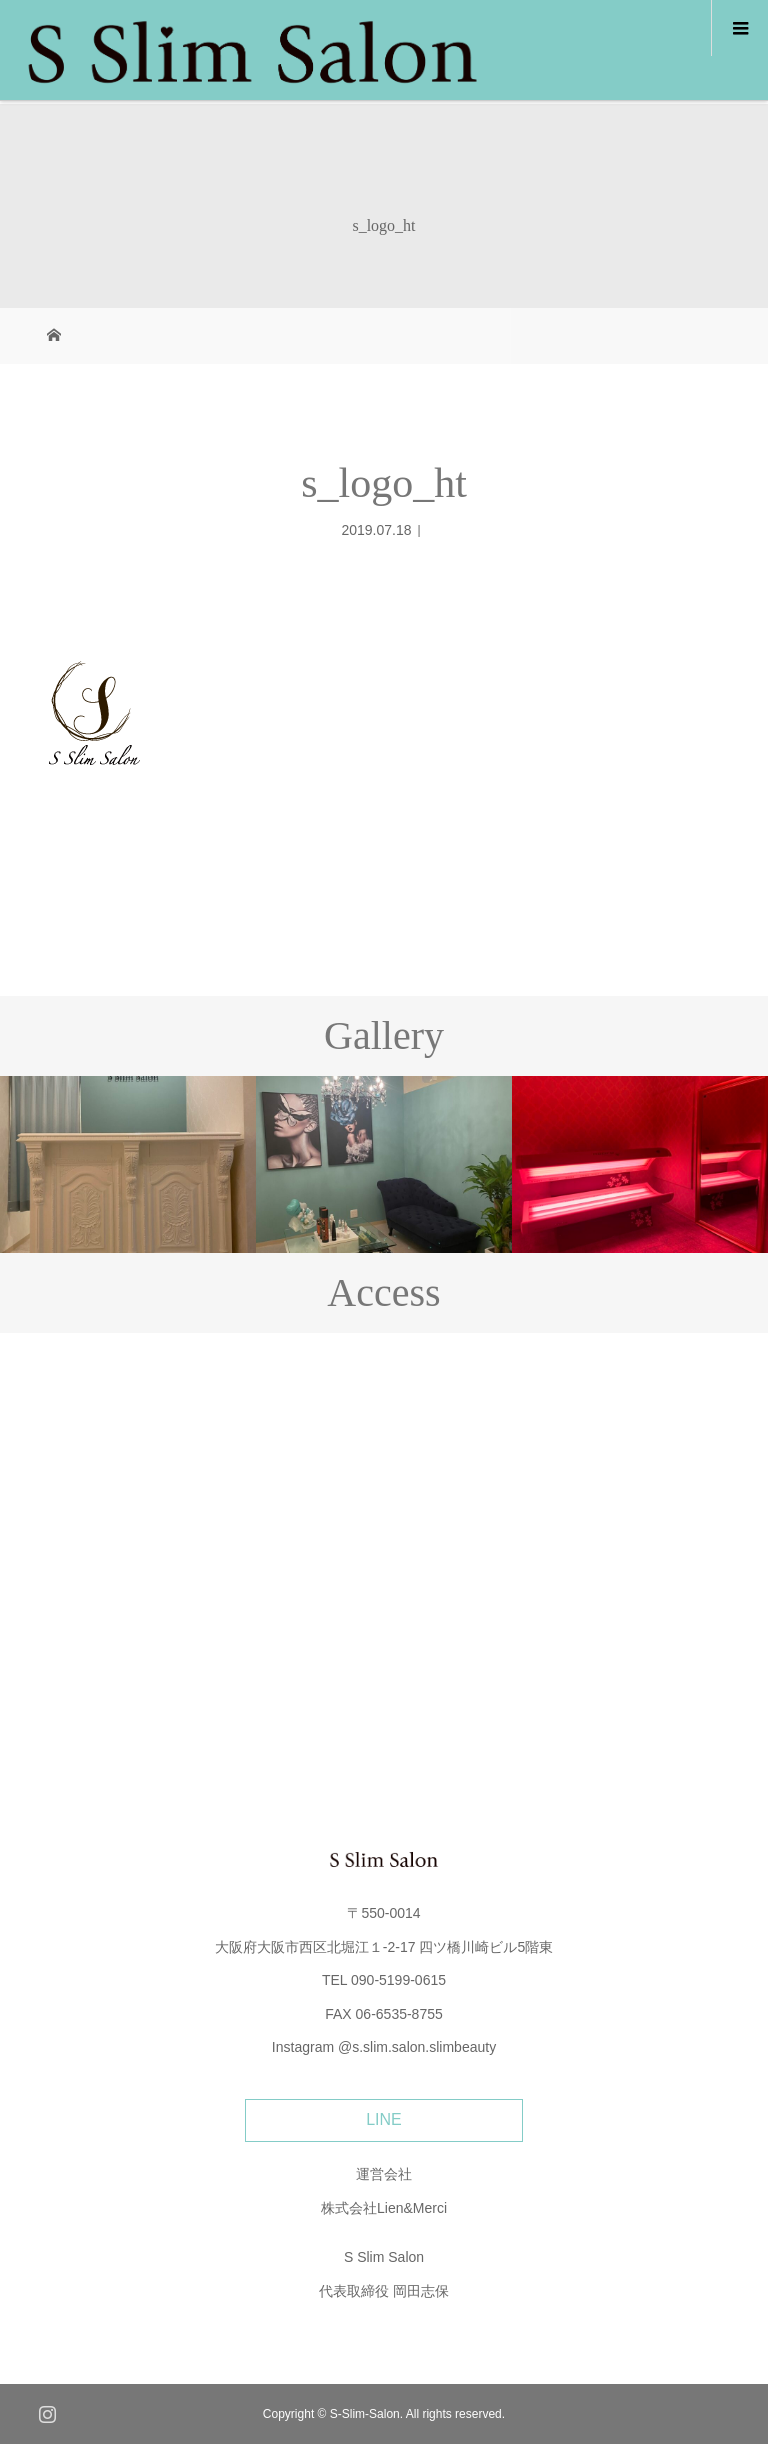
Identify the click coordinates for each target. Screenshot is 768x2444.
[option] (128, 1164)
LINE (384, 2119)
